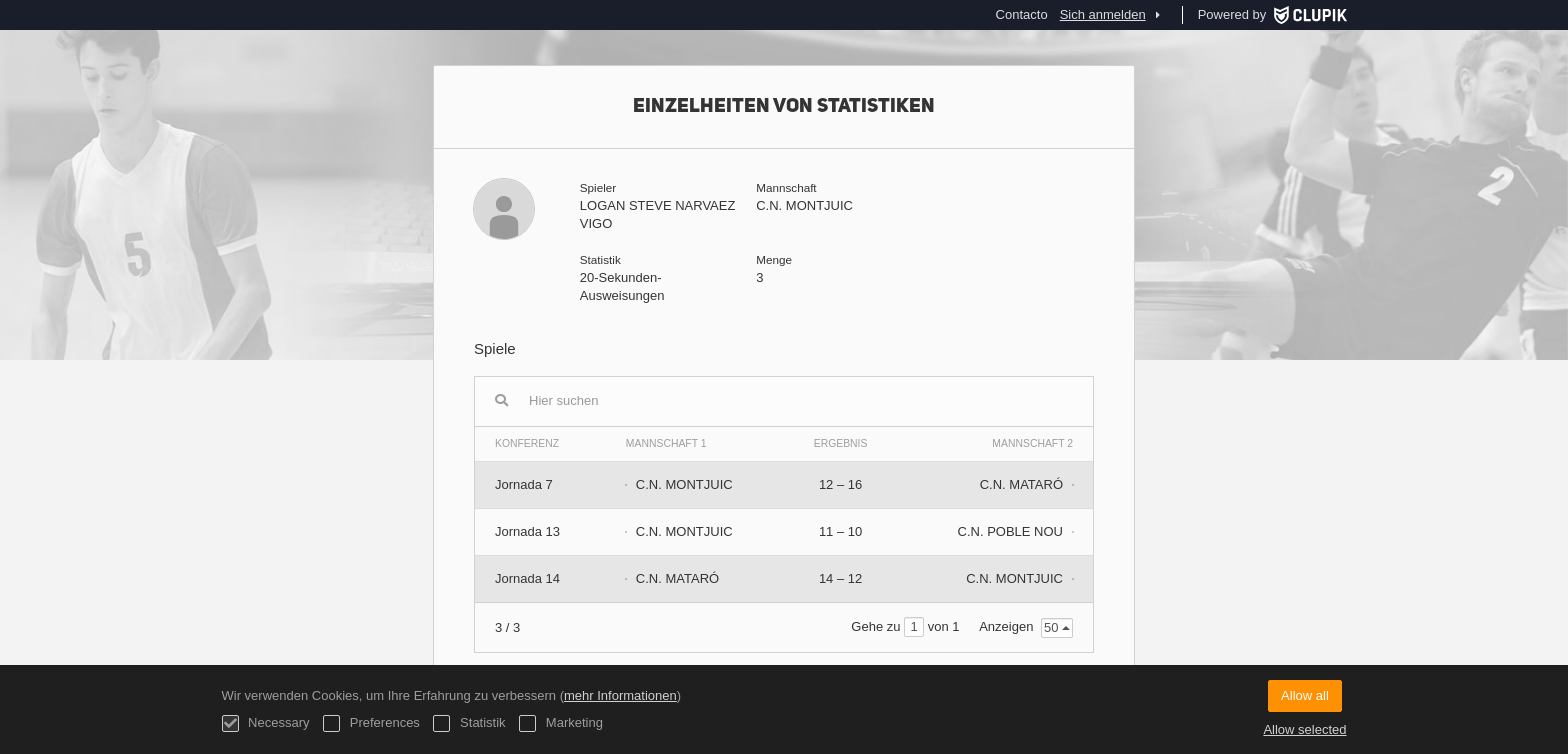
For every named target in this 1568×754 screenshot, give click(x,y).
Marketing (561, 723)
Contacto (1022, 14)
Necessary (266, 723)
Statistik (469, 723)
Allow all (1305, 695)
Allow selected (1304, 729)
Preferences (371, 723)
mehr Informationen (620, 695)
